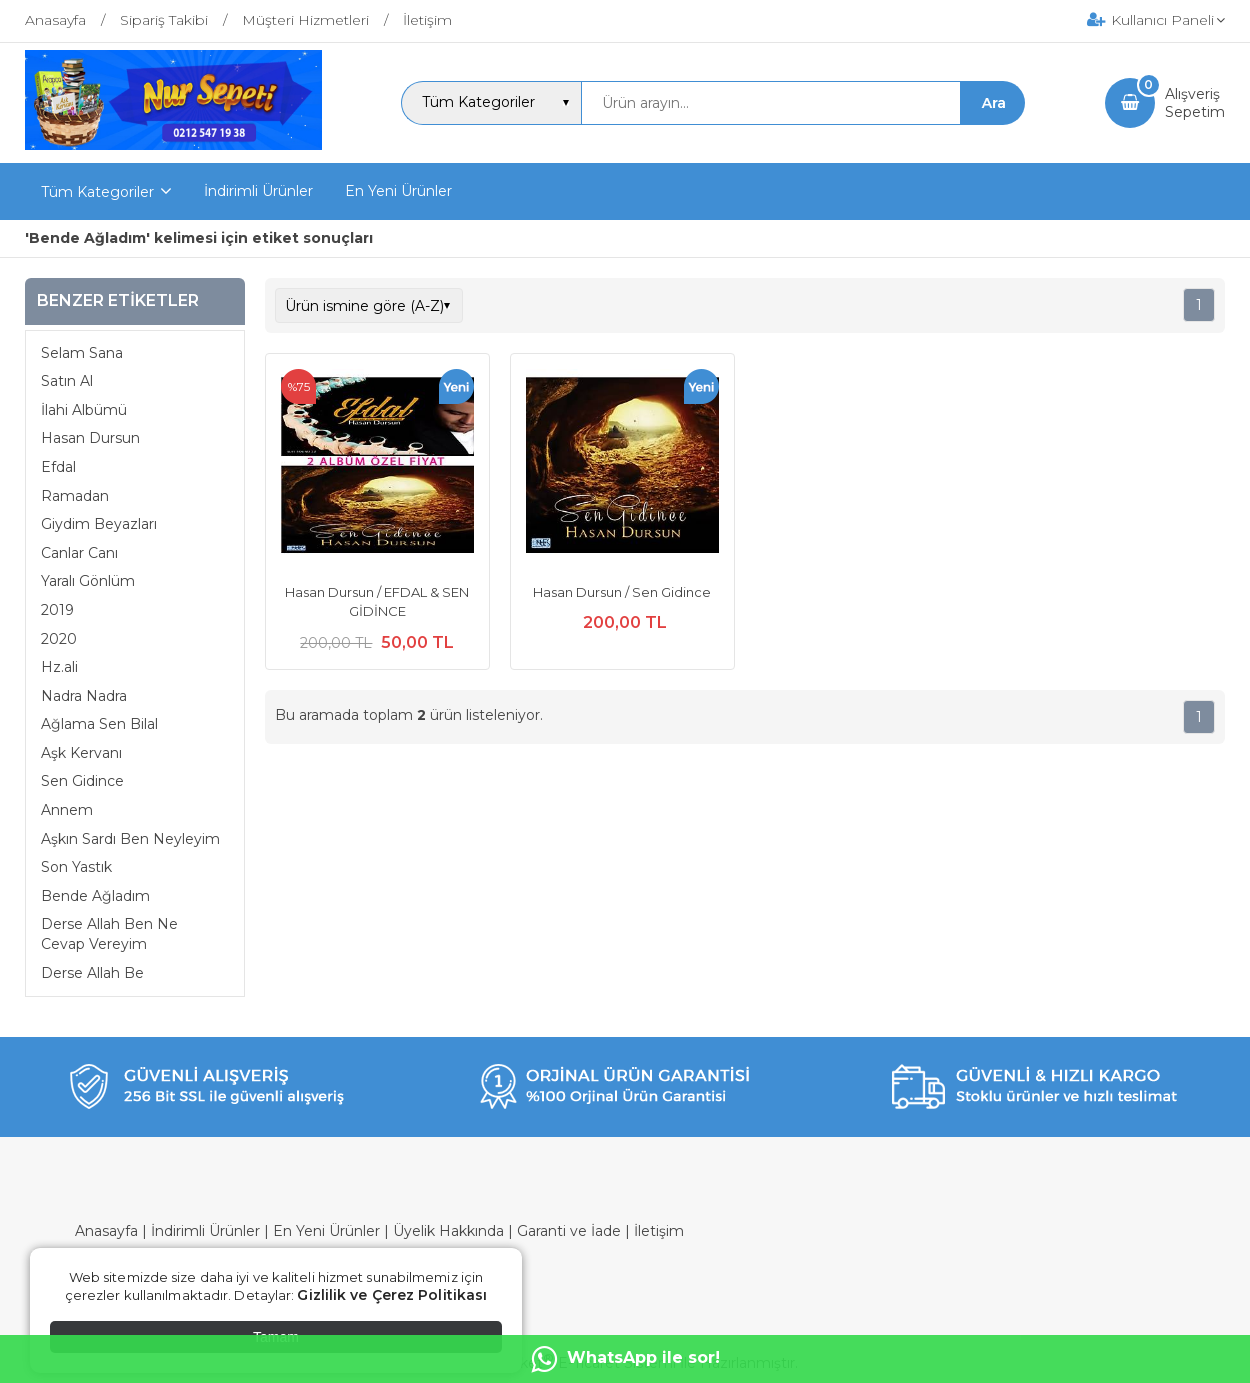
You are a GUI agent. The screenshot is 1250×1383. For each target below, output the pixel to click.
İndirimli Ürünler (205, 1231)
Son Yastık (76, 867)
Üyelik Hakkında (448, 1231)
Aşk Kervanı (81, 753)
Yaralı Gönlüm (88, 581)
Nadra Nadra (84, 696)
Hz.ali (59, 667)
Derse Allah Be (92, 973)
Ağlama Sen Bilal (99, 724)
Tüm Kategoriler (97, 192)
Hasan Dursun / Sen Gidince (622, 592)
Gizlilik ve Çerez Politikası (392, 1295)
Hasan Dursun (90, 438)
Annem (67, 810)
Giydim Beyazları (99, 524)
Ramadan (75, 496)
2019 (57, 610)
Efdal (58, 467)
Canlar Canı (79, 553)
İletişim (659, 1231)
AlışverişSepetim (1195, 103)
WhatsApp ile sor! (625, 1359)
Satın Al (67, 381)
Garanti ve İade (569, 1231)
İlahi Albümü (84, 410)
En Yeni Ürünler (326, 1231)
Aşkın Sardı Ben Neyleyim (130, 839)
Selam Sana (82, 353)
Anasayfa (106, 1231)
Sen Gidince (82, 781)
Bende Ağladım (95, 896)
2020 (59, 639)
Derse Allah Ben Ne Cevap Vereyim (109, 934)
